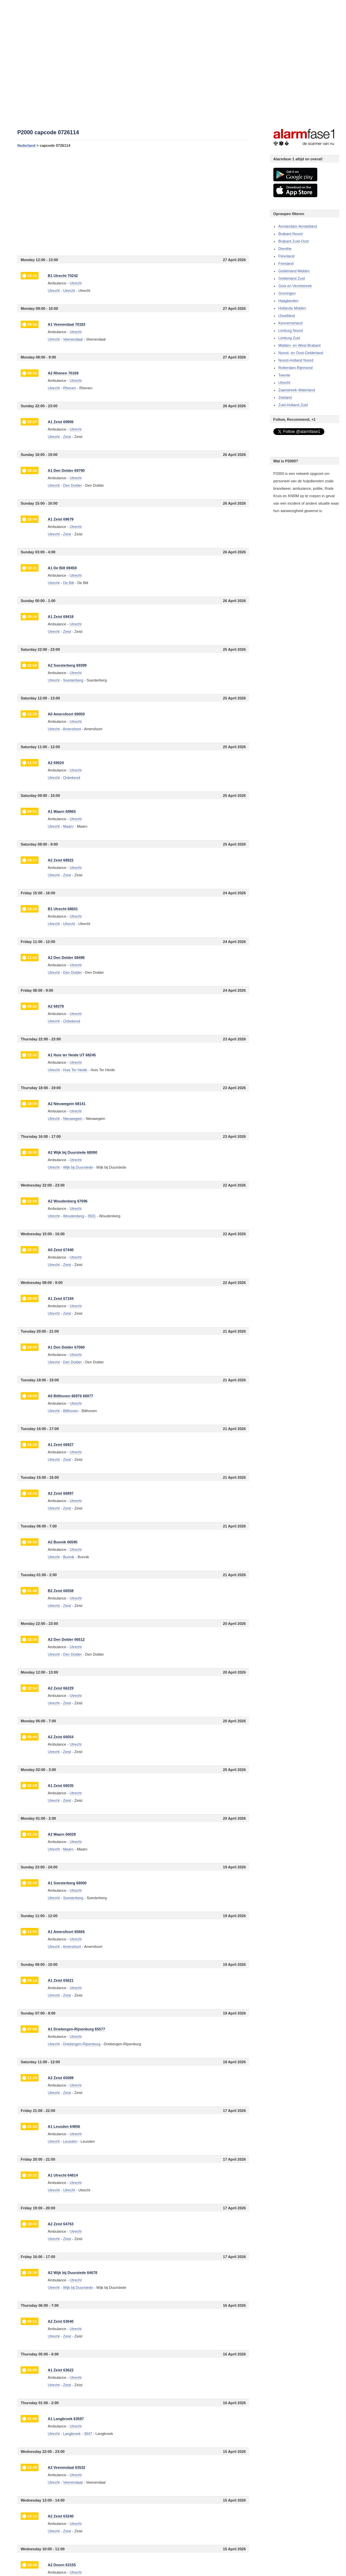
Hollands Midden (292, 308)
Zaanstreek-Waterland (296, 390)
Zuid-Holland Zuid (293, 405)
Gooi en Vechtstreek (295, 286)
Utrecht (53, 291)
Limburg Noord (290, 330)
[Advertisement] (133, 201)
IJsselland (286, 316)
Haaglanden (288, 301)
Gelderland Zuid (291, 278)
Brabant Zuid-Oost (293, 241)
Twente (284, 375)
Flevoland (286, 256)
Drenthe (285, 249)
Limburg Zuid (289, 338)
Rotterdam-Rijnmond (295, 368)
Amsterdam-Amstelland (297, 226)
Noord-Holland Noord (296, 360)
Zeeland (285, 397)
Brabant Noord (290, 234)
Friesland (286, 263)
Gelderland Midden (294, 271)
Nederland (26, 145)
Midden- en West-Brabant (299, 345)
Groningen (287, 293)
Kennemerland (290, 323)
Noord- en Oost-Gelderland (300, 353)
